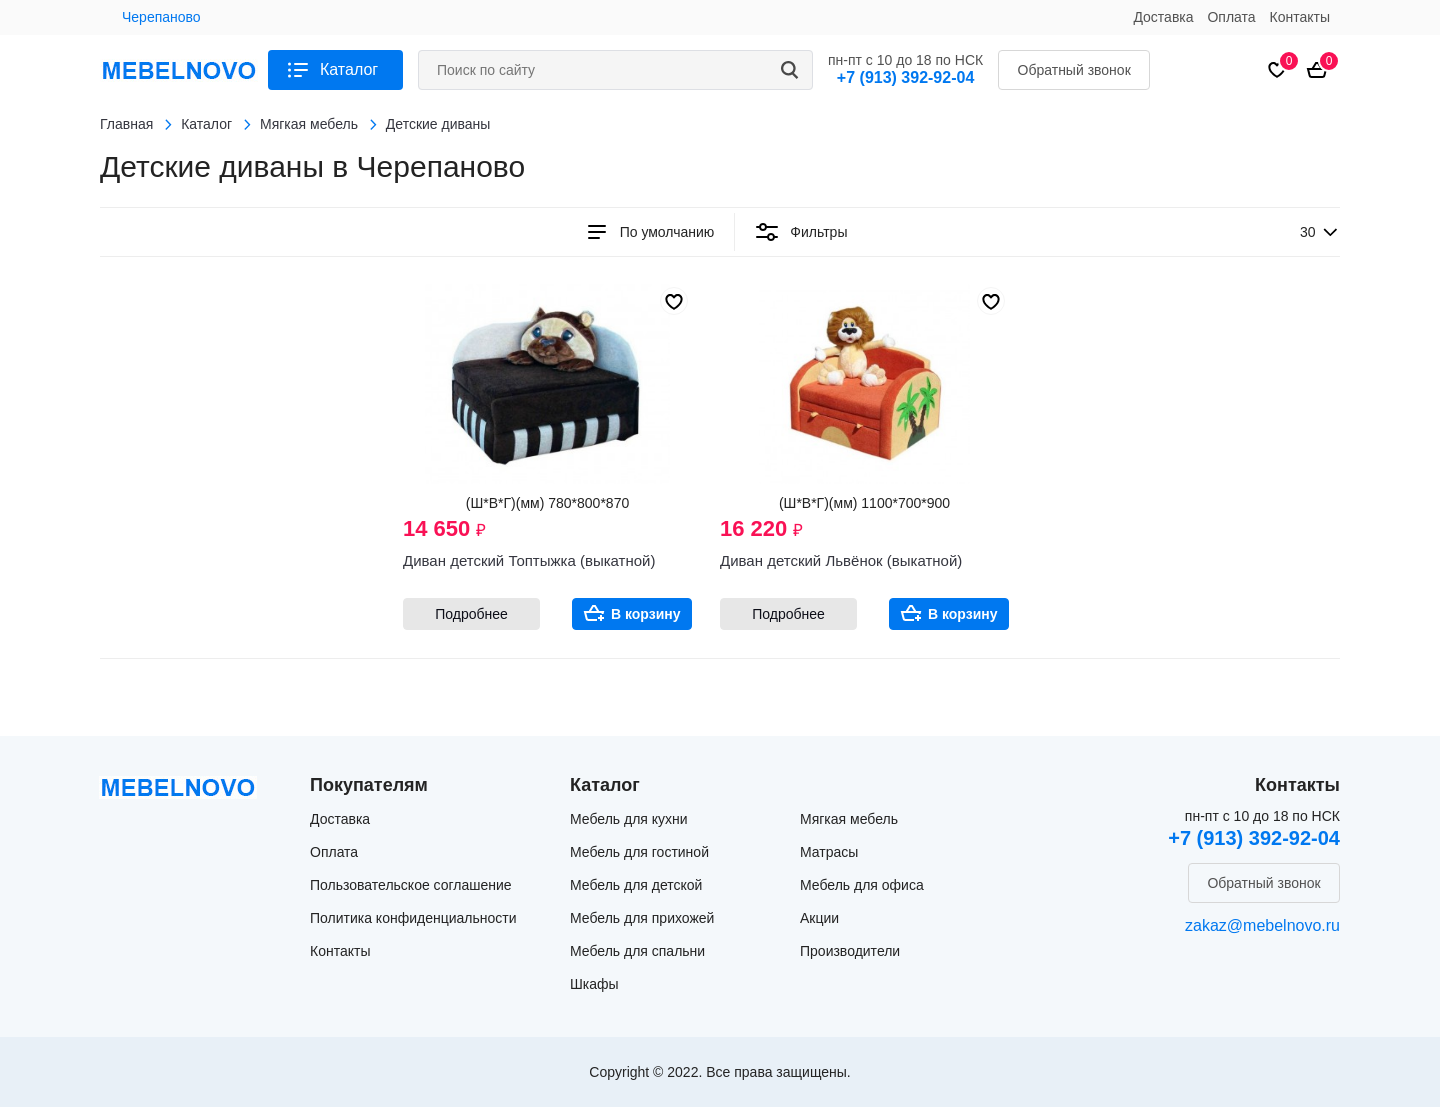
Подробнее (471, 614)
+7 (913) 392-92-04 (905, 77)
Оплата (1231, 17)
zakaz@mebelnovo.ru (1262, 925)
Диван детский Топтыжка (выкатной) (529, 560)
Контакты (1300, 17)
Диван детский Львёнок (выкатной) (841, 560)
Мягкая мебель (849, 819)
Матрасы (829, 852)
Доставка (1163, 17)
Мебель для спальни (637, 951)
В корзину (646, 614)
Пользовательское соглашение (411, 885)
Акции (819, 918)
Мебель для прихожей (642, 918)
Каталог (349, 69)
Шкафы (594, 984)
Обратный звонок (1074, 70)
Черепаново (161, 17)
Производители (850, 951)
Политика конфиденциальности (413, 918)
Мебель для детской (636, 885)
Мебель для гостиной (639, 852)
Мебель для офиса (862, 885)
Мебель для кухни (629, 819)
